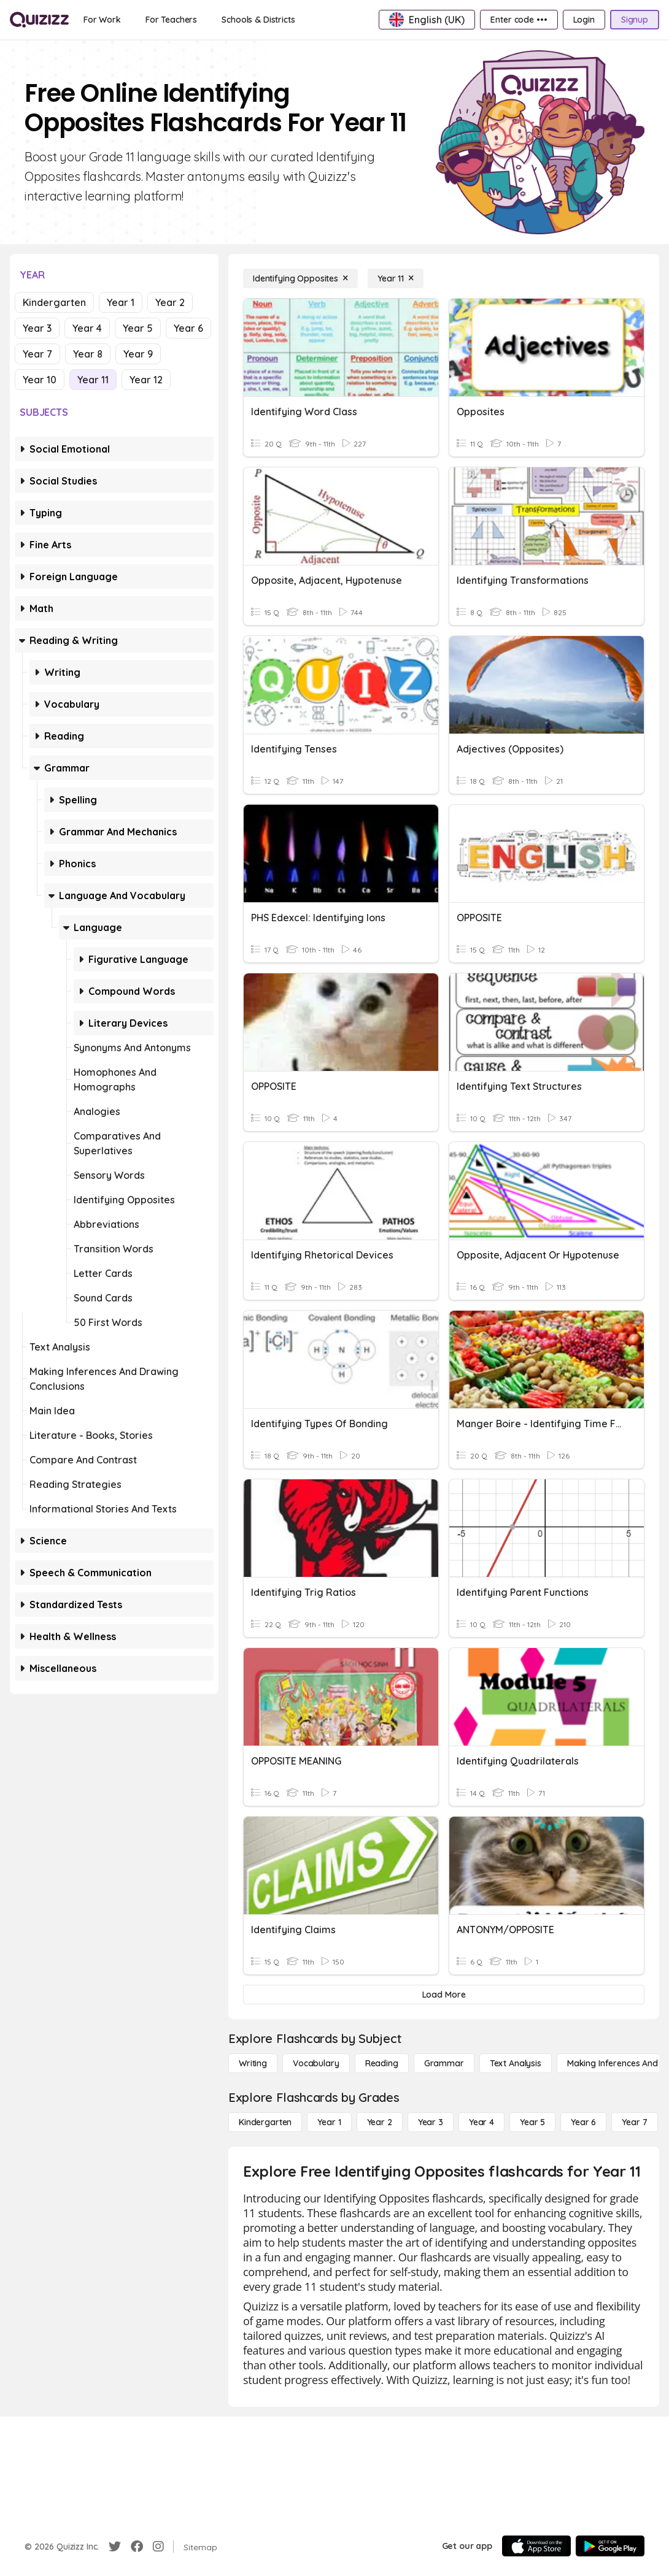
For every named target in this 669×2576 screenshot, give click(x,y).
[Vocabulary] (316, 2063)
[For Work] (102, 19)
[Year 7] (634, 2122)
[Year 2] (380, 2122)
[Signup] (634, 19)
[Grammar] (444, 2063)
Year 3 (37, 328)
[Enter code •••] (518, 19)
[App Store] (536, 2546)
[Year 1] (329, 2122)
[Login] (584, 19)
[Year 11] (395, 278)
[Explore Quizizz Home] (39, 20)
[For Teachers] (171, 19)
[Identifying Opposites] (300, 278)
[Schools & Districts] (258, 19)
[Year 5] (532, 2122)
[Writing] (252, 2063)
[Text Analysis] (515, 2063)
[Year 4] (481, 2122)
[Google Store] (610, 2546)
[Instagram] (158, 2546)
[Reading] (382, 2063)
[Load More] (443, 1994)
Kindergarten (54, 302)
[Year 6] (583, 2122)
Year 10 (39, 380)
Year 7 (37, 354)
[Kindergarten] (265, 2122)
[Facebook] (137, 2546)
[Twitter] (115, 2546)
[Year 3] (431, 2122)
